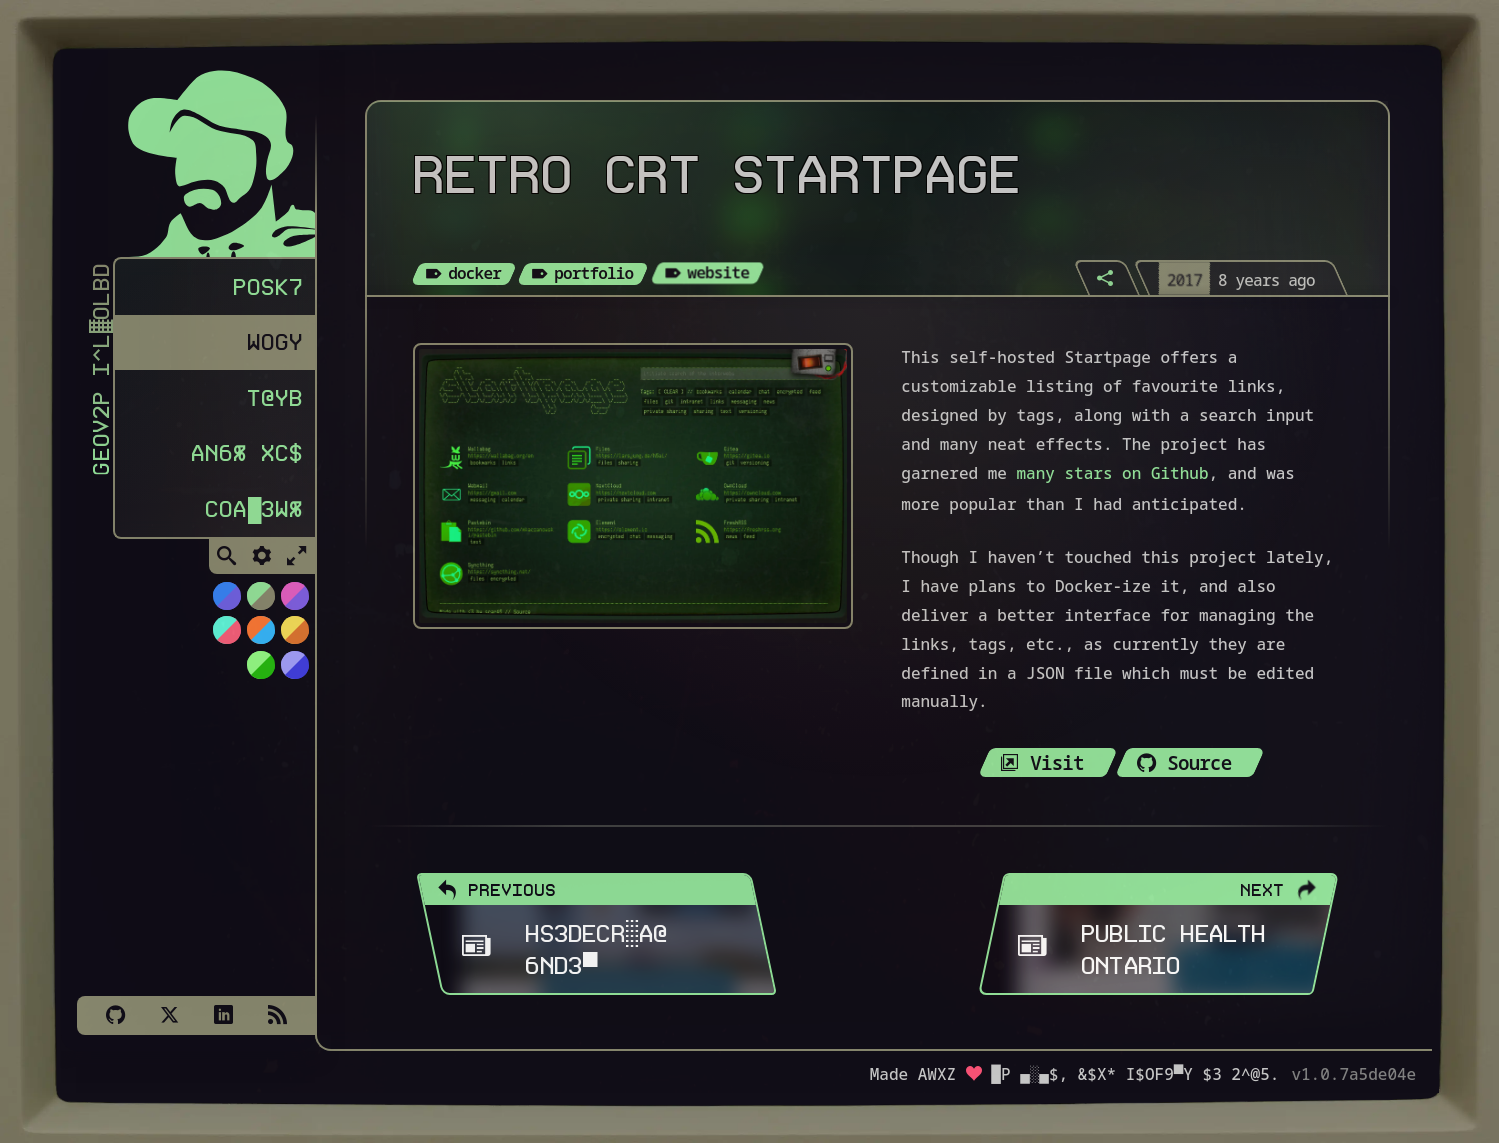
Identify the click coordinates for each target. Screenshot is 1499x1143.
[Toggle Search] (227, 564)
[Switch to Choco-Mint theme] (260, 603)
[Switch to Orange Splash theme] (260, 637)
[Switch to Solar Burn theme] (294, 637)
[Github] (115, 1015)
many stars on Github (1113, 473)
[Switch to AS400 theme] (260, 672)
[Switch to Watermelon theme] (226, 637)
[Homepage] (207, 157)
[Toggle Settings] (262, 564)
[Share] (1106, 278)
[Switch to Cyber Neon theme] (294, 603)
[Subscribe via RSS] (277, 1015)
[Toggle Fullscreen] (297, 564)
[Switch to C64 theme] (294, 672)
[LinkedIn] (223, 1015)
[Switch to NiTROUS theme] (226, 603)
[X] (169, 1015)
